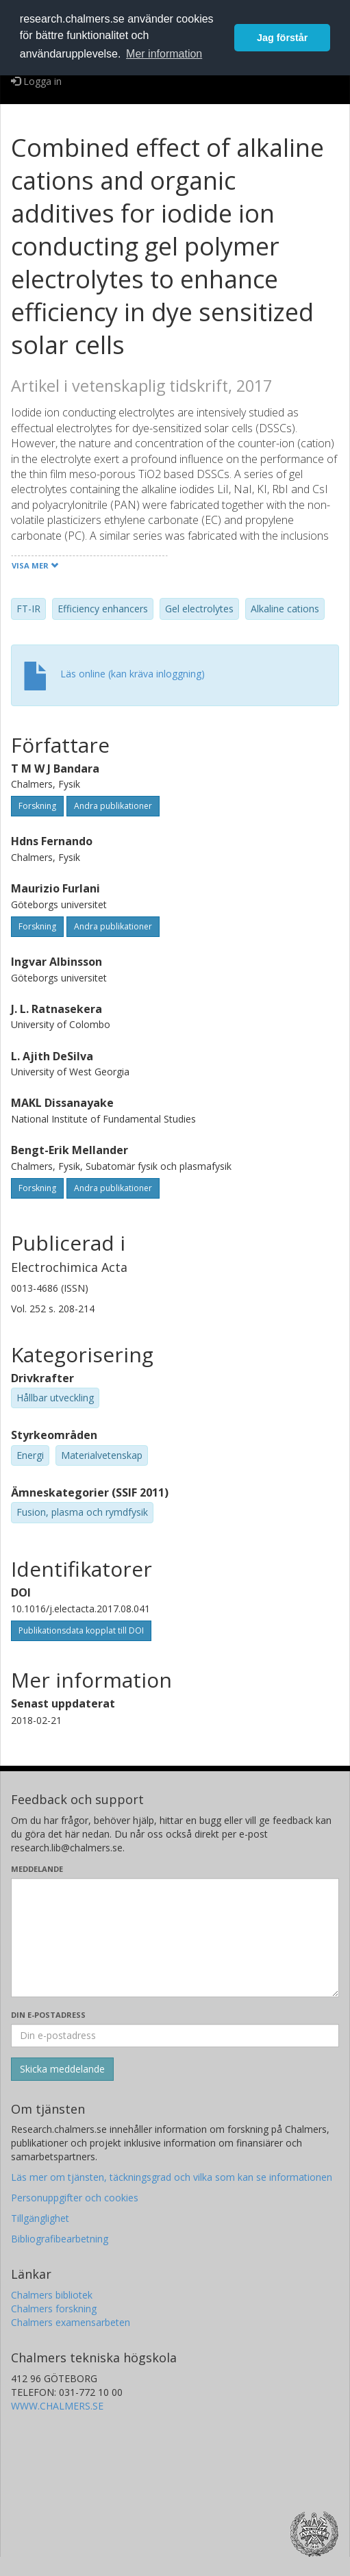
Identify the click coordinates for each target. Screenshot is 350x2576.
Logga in (36, 81)
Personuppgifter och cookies (74, 2197)
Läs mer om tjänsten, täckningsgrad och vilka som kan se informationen (171, 2177)
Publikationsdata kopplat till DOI (81, 1630)
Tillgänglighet (40, 2218)
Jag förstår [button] (282, 37)
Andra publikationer (113, 806)
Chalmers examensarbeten (70, 2322)
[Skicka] (62, 2069)
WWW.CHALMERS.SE (57, 2405)
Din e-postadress (48, 2015)
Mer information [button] (164, 54)
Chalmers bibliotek (51, 2294)
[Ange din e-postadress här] (175, 2035)
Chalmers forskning (54, 2308)
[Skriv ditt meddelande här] (175, 1937)
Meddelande (37, 1869)
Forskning (37, 806)
